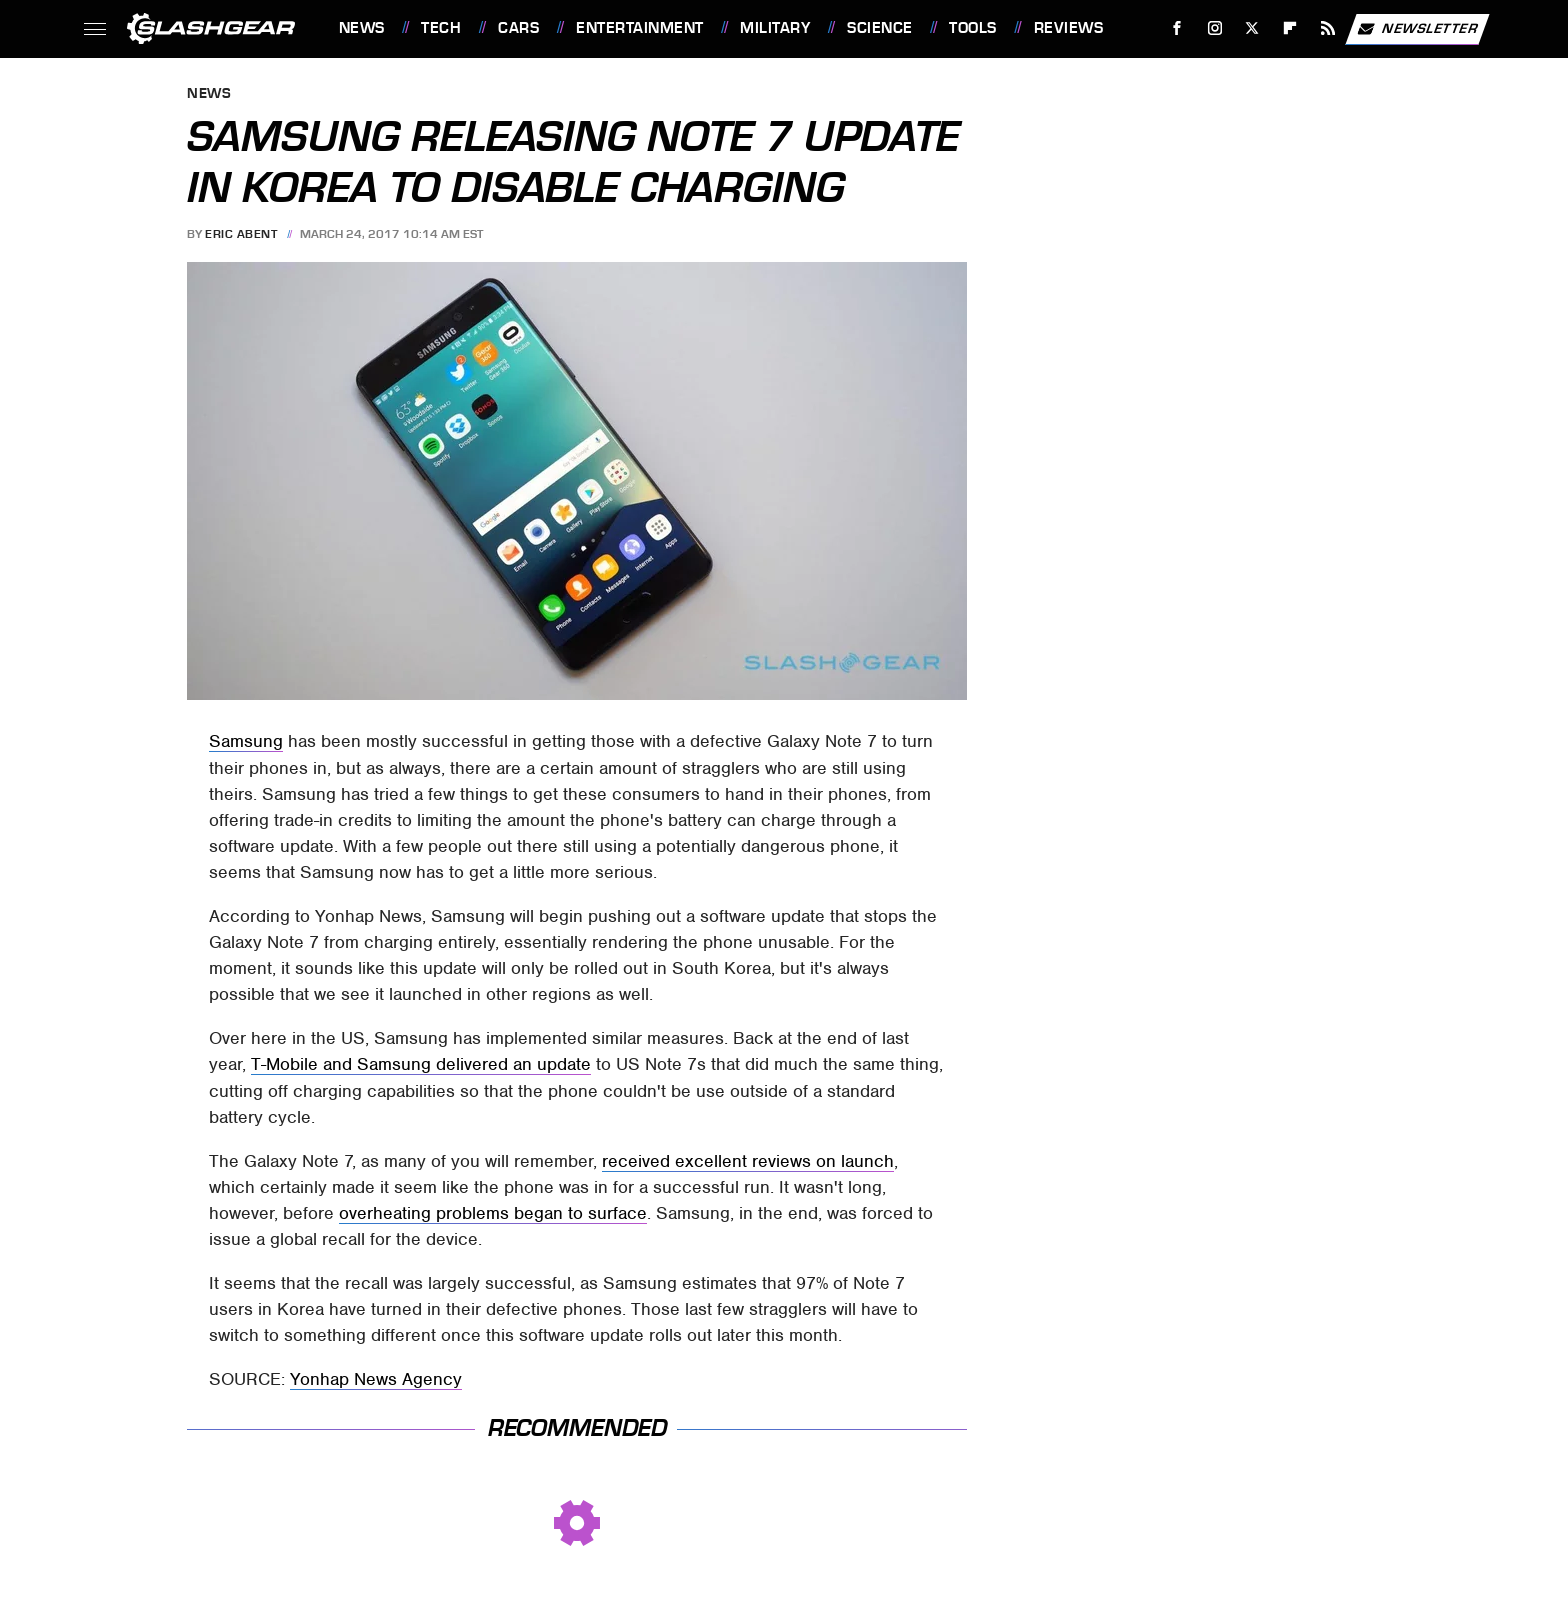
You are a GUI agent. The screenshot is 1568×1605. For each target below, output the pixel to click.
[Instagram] (1214, 28)
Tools (973, 28)
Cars (518, 28)
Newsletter (1417, 29)
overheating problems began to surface (493, 1213)
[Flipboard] (1290, 28)
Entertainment (640, 28)
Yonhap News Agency (376, 1379)
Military (775, 28)
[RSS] (1327, 28)
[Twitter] (1252, 28)
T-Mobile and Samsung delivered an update (421, 1064)
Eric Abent (241, 234)
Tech (441, 28)
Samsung (246, 741)
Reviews (1069, 28)
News (362, 28)
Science (880, 28)
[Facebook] (1176, 28)
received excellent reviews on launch (748, 1161)
